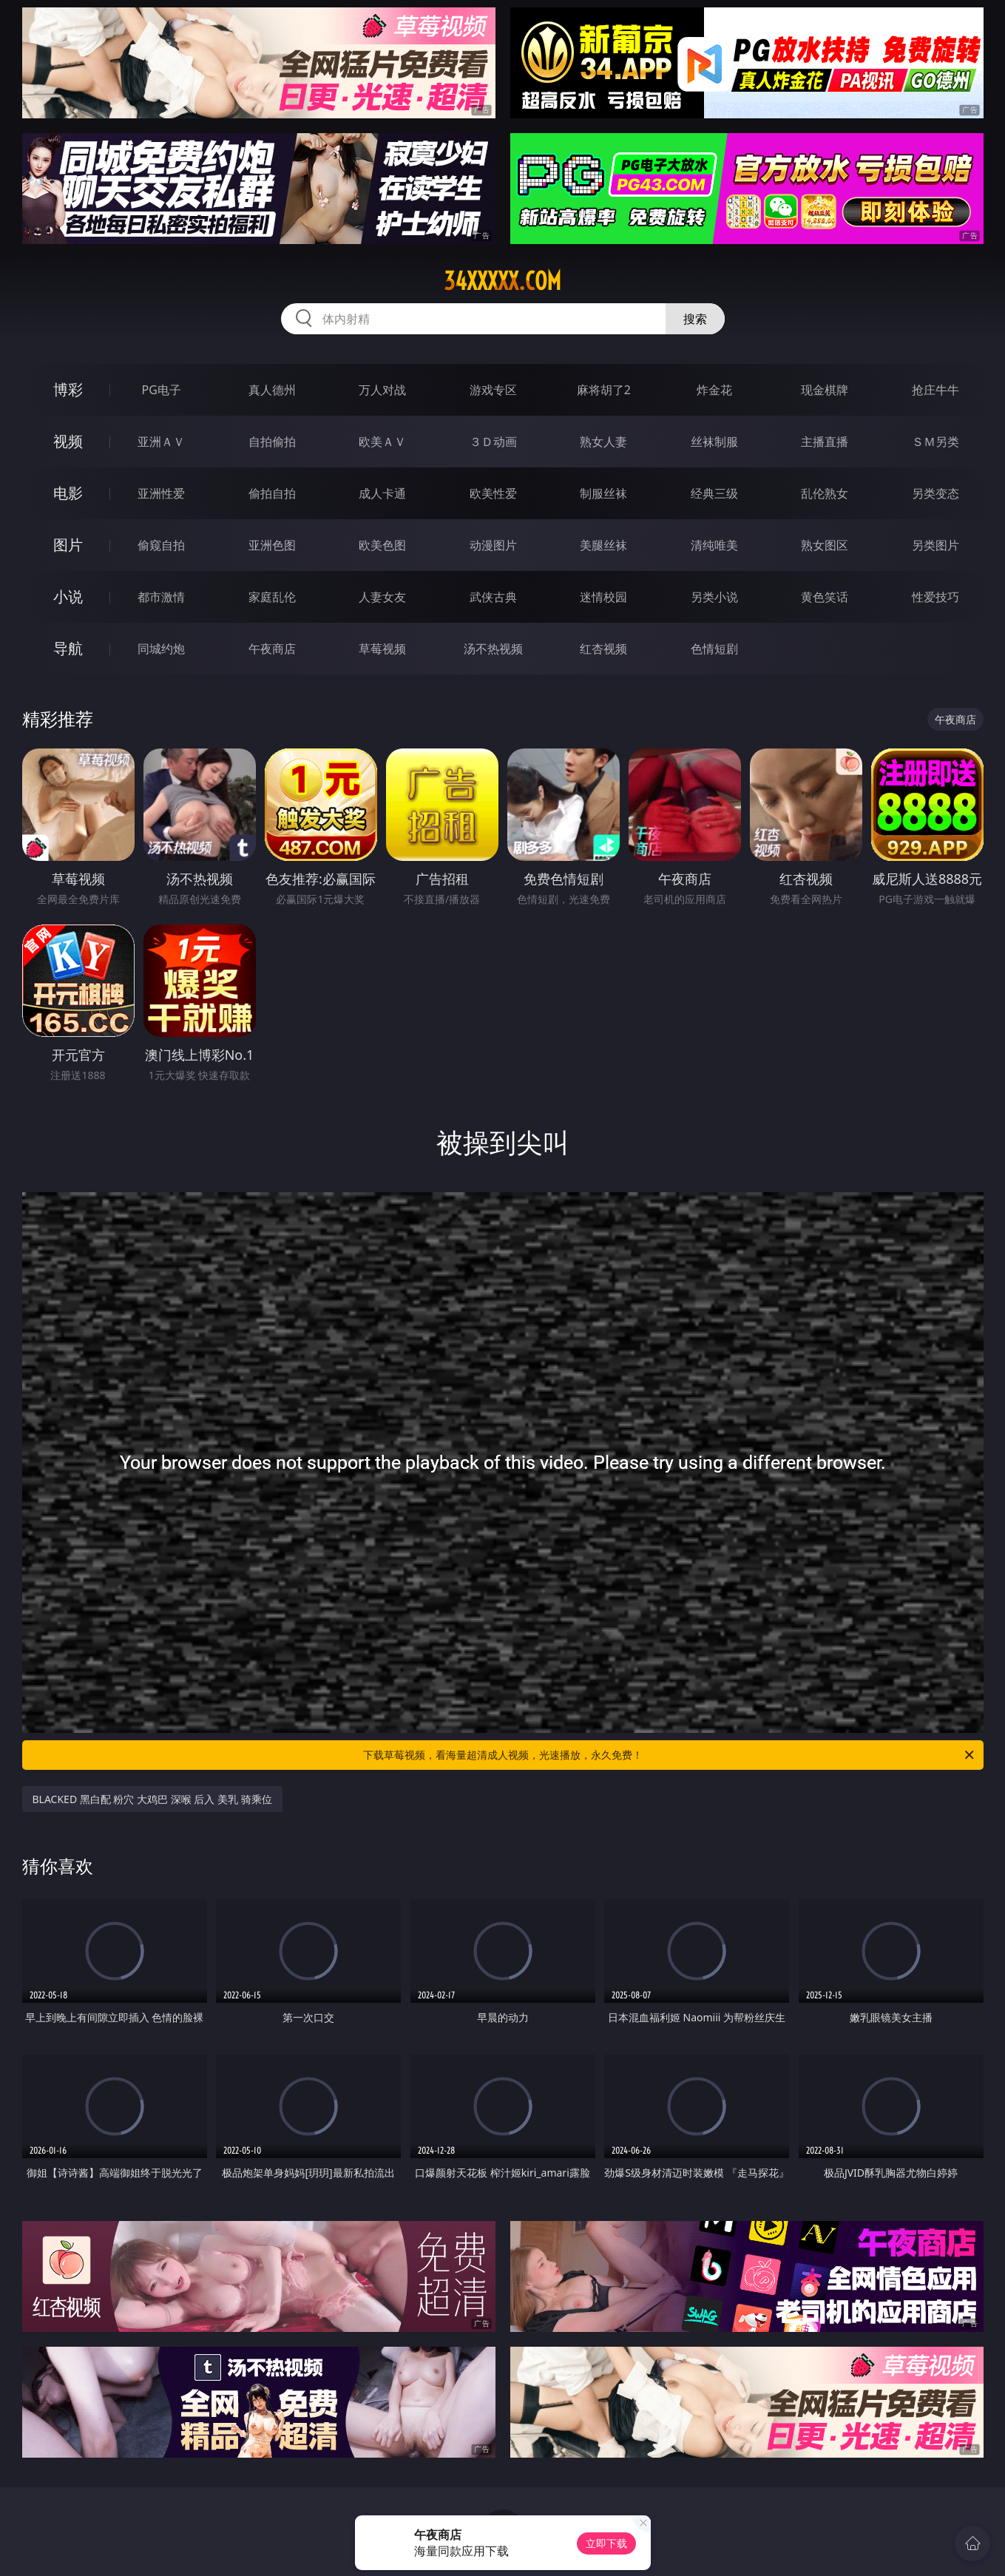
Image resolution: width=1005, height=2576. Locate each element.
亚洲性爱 (161, 493)
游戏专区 (493, 390)
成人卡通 (382, 493)
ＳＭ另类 (935, 441)
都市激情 (161, 597)
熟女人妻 (603, 441)
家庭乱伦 (272, 597)
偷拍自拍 (272, 493)
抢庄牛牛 (935, 390)
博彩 (68, 389)
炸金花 (714, 390)
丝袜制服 (714, 441)
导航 (68, 648)
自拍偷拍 (272, 441)
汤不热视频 (493, 648)
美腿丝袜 (603, 545)
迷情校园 (603, 597)
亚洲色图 (272, 545)
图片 (68, 545)
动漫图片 (493, 545)
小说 (68, 596)
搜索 (695, 319)
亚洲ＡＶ (161, 441)
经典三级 (714, 493)
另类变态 (935, 493)
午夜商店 (272, 648)
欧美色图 (382, 545)
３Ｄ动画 (493, 441)
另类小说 (714, 597)
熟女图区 (824, 545)
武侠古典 (493, 597)
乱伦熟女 (824, 493)
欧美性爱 (493, 493)
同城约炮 (161, 648)
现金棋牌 (824, 390)
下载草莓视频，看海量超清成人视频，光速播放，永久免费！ (669, 1755)
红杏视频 (603, 648)
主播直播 (824, 441)
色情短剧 (714, 648)
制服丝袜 (603, 493)
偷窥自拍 (161, 545)
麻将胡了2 (604, 390)
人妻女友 (382, 597)
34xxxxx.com (502, 281)
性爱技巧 (935, 597)
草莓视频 (382, 648)
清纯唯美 (714, 545)
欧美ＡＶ (382, 441)
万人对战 (382, 390)
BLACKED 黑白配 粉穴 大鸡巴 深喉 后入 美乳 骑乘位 (152, 1799)
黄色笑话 (824, 597)
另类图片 (935, 545)
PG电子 (161, 390)
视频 (68, 441)
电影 (68, 493)
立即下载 (606, 2543)
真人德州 (272, 390)
